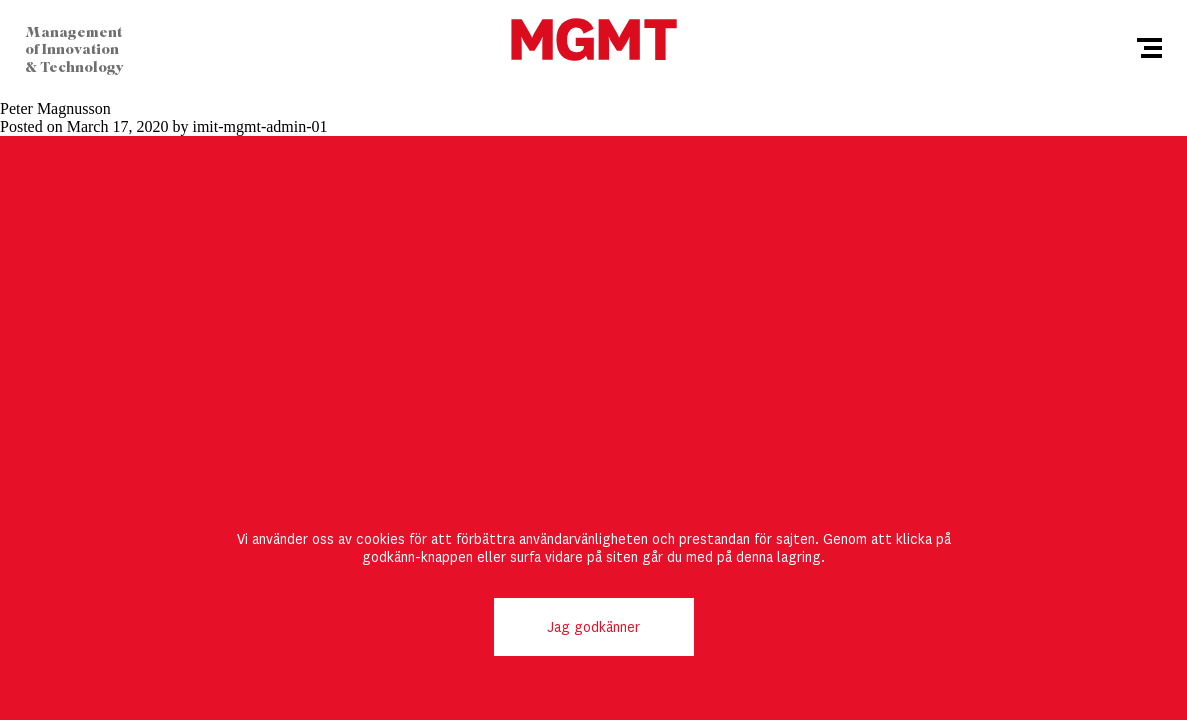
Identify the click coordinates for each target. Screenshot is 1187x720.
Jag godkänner (593, 627)
